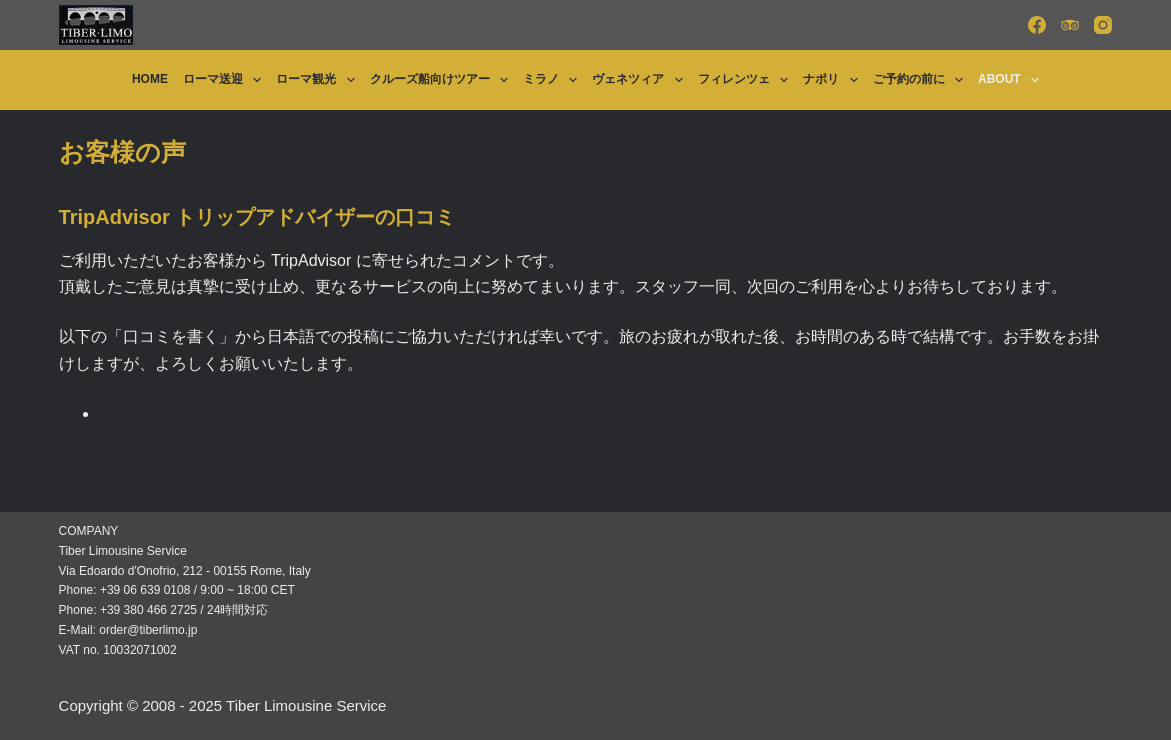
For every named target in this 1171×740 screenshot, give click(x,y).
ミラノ (554, 80)
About (1012, 80)
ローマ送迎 (226, 80)
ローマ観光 (319, 80)
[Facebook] (1037, 25)
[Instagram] (1103, 25)
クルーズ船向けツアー (443, 80)
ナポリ (834, 80)
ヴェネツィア (641, 80)
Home (150, 79)
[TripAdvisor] (1070, 25)
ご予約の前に (922, 80)
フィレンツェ (747, 80)
